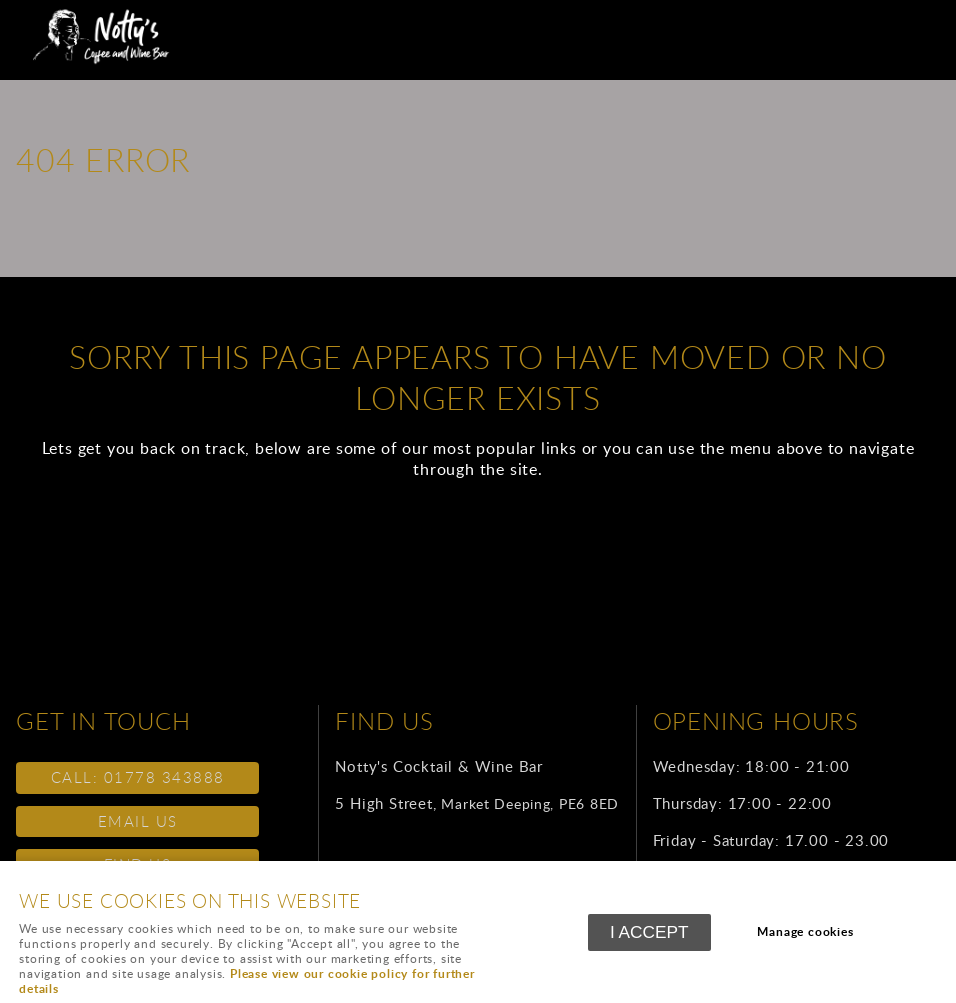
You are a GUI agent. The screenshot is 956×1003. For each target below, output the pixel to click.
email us (138, 821)
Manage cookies (805, 931)
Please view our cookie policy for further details (247, 981)
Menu (921, 25)
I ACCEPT (649, 932)
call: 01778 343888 (138, 777)
